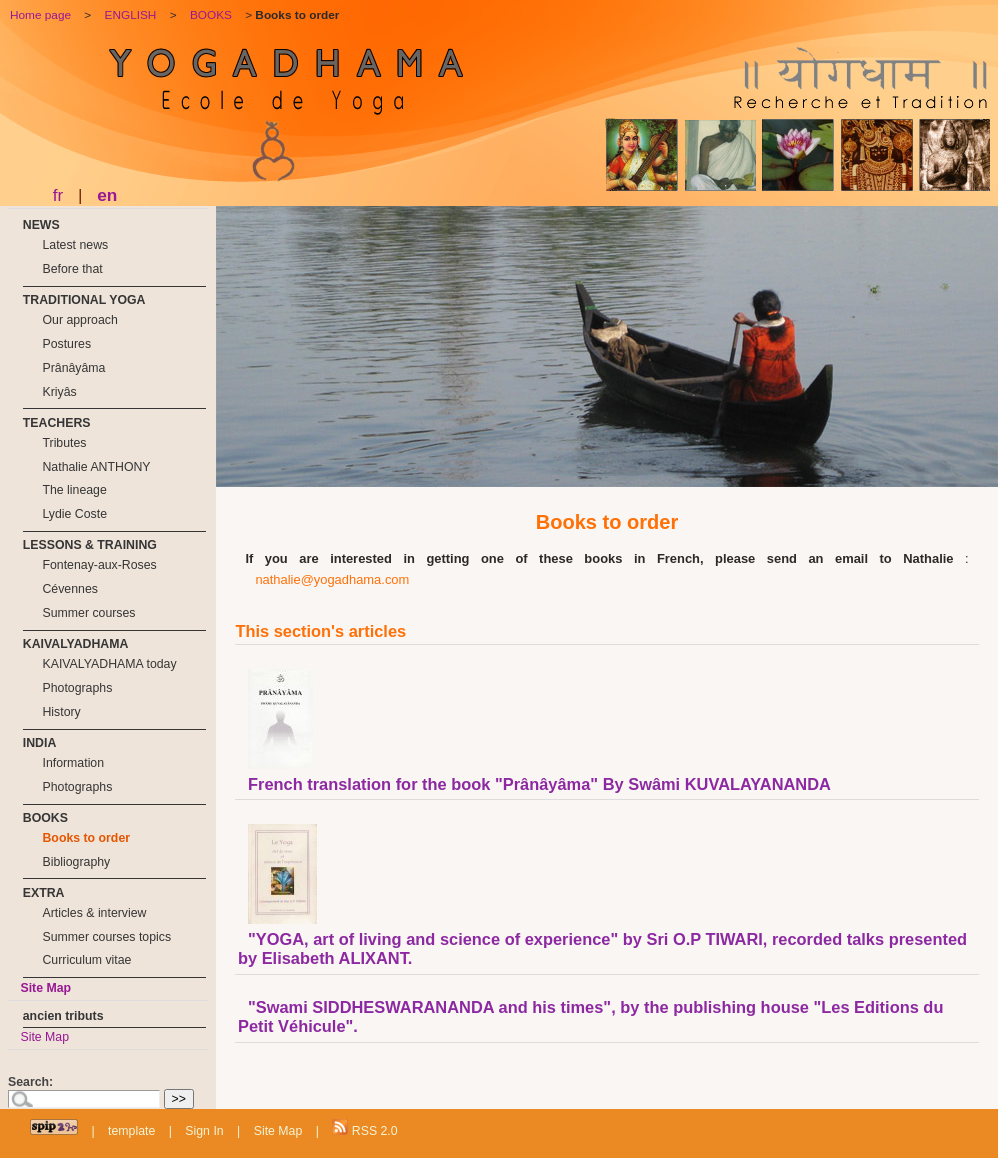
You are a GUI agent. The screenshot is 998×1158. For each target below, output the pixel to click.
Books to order (86, 838)
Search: (30, 1082)
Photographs (77, 688)
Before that (72, 269)
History (61, 712)
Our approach (79, 320)
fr (58, 195)
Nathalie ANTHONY (96, 467)
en (107, 195)
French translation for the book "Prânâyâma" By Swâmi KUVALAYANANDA (539, 784)
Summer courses (88, 613)
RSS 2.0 (364, 1128)
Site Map (45, 988)
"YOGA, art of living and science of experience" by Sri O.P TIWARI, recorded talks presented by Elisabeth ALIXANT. (602, 948)
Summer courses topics (106, 937)
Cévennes (69, 589)
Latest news (75, 245)
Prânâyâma (73, 368)
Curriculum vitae (86, 960)
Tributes (64, 443)
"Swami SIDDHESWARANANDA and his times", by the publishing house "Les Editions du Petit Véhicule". (590, 1016)
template (131, 1131)
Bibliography (76, 862)
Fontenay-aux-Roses (99, 565)
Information (73, 763)
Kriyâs (59, 392)
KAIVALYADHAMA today (109, 664)
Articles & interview (94, 913)
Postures (66, 344)
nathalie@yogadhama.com (332, 579)
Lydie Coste (74, 514)
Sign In (204, 1131)
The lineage (74, 490)
